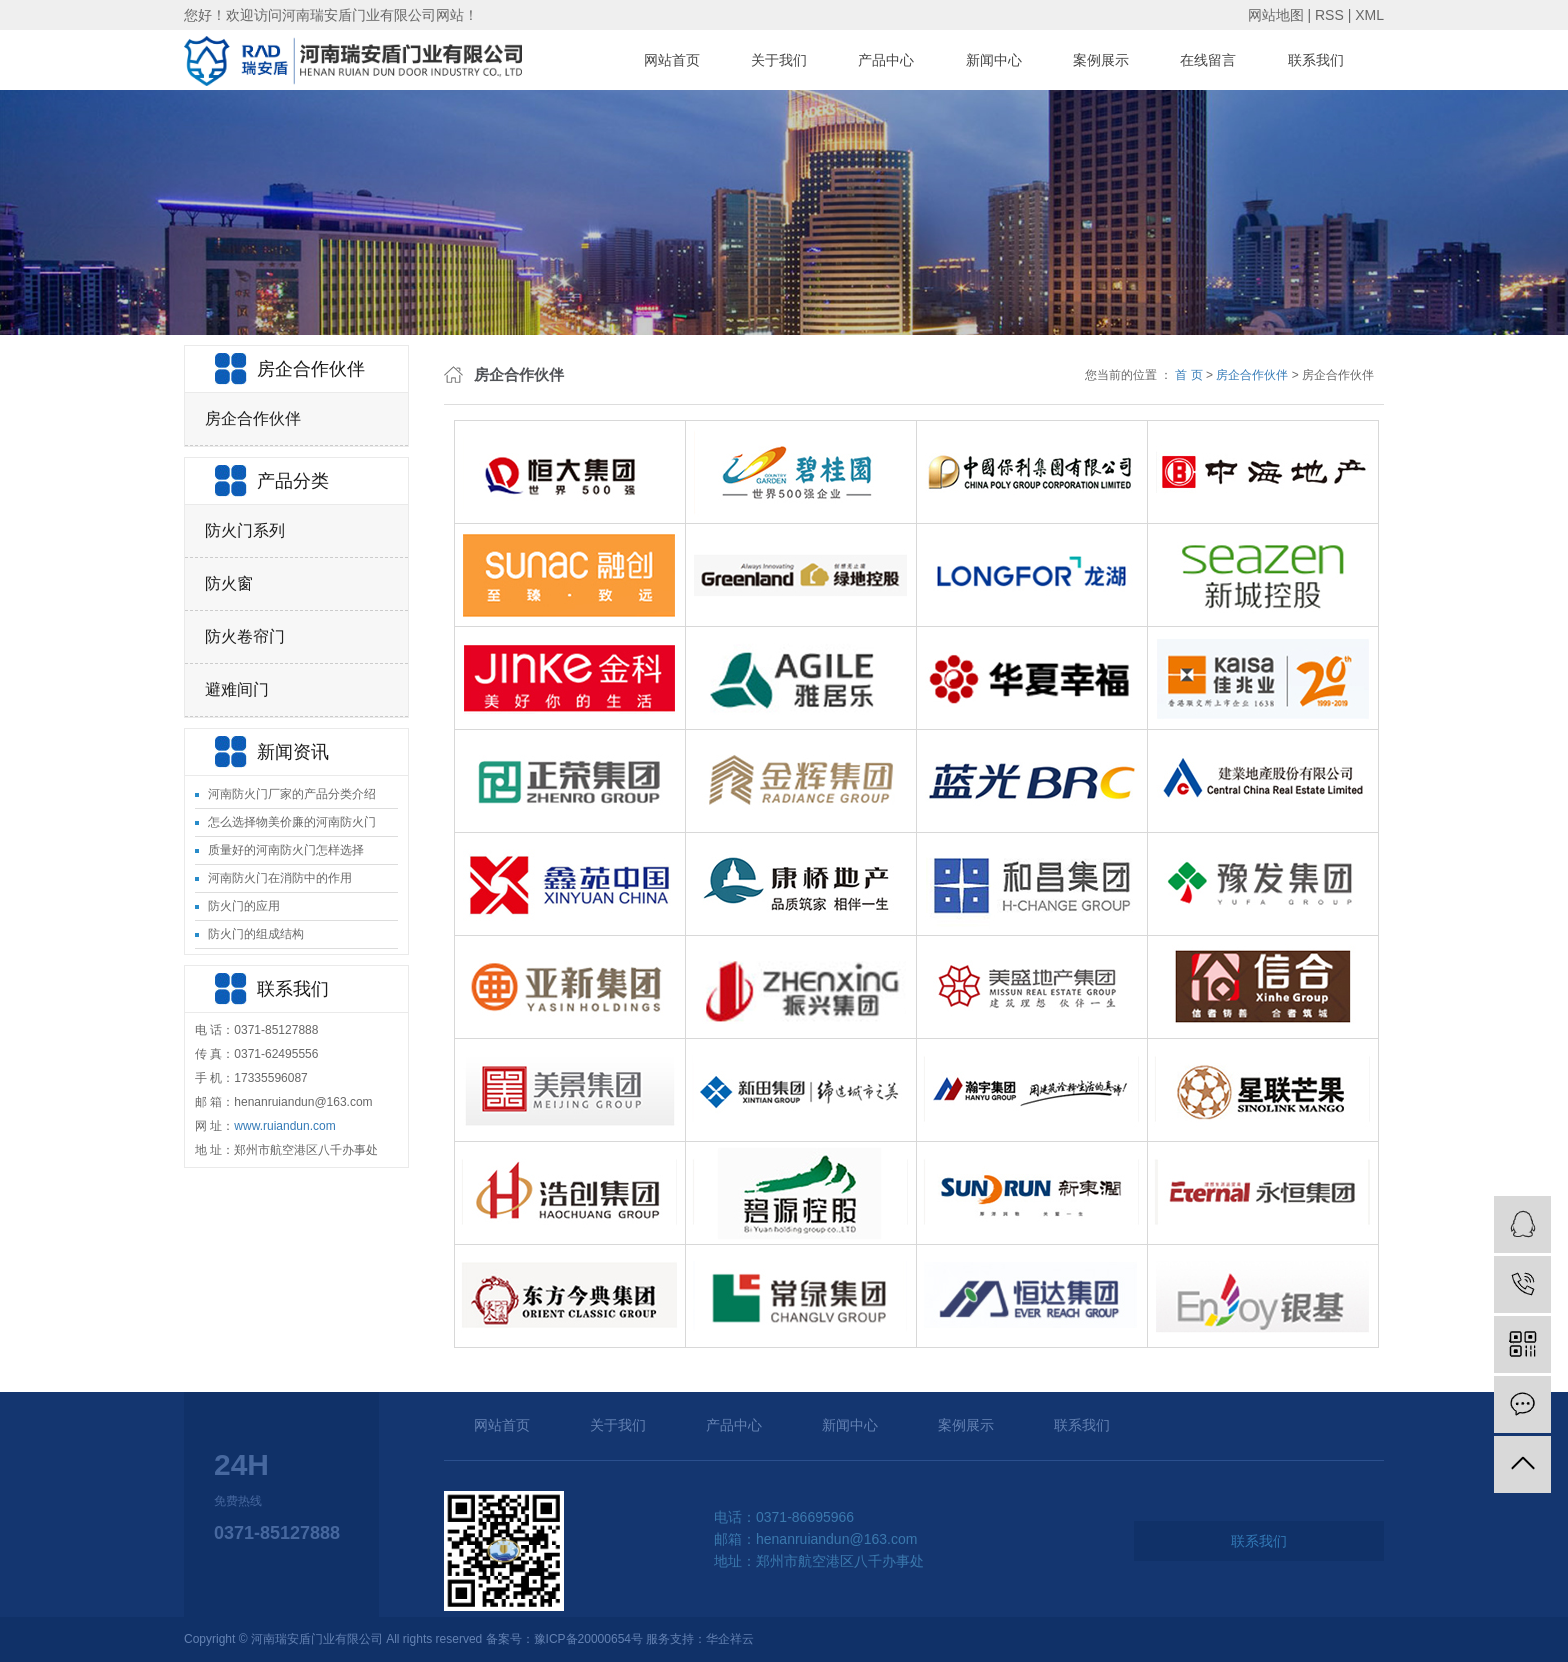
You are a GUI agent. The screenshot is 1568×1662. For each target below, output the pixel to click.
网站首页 (672, 60)
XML (1369, 15)
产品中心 (886, 60)
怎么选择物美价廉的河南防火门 (292, 822)
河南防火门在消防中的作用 (280, 878)
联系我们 (1316, 60)
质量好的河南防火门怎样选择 (286, 850)
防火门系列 (245, 530)
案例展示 (1101, 60)
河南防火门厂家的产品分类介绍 (292, 794)
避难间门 (237, 689)
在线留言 (1208, 60)
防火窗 (229, 583)
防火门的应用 (244, 906)
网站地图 (1276, 15)
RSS (1329, 15)
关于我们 (779, 60)
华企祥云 (730, 1639)
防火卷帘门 (245, 636)
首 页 (1188, 375)
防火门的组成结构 (256, 934)
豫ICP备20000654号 (588, 1639)
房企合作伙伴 (253, 418)
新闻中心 (994, 60)
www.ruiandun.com (284, 1126)
